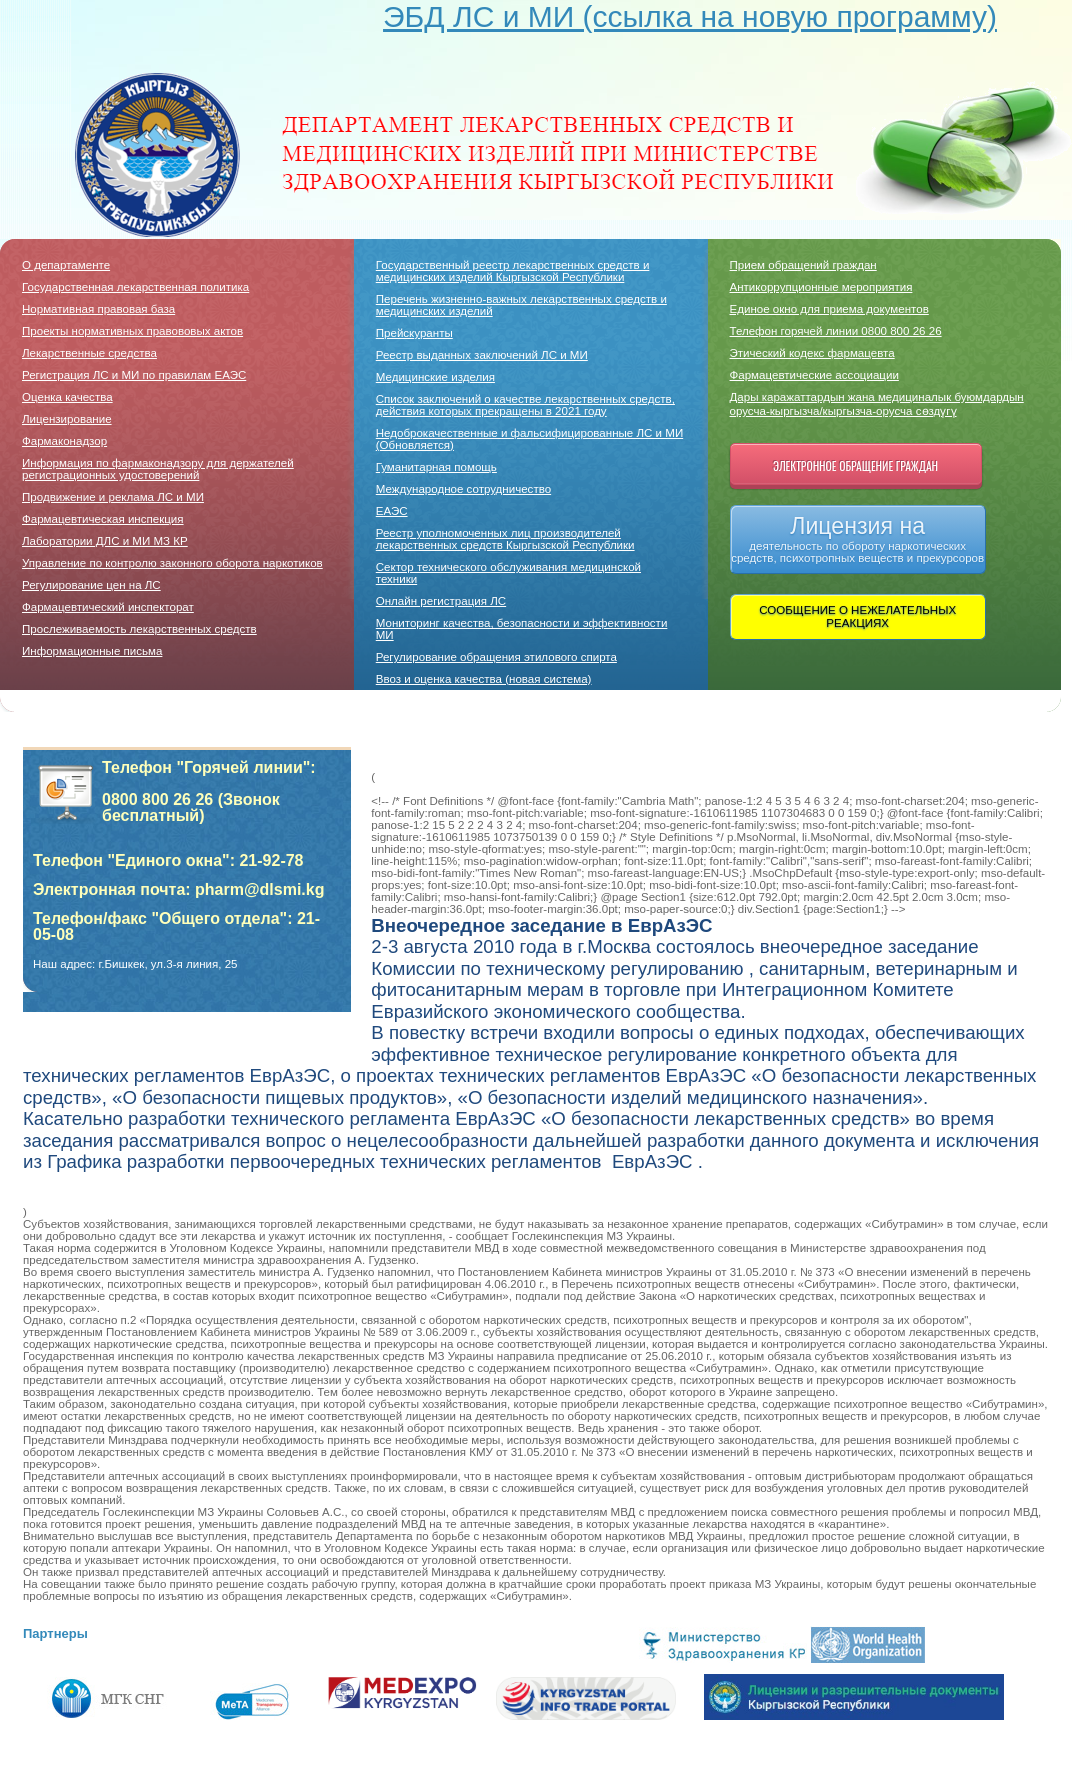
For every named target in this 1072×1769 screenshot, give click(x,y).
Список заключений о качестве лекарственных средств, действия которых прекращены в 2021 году (525, 405)
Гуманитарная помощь (436, 467)
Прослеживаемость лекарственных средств (139, 629)
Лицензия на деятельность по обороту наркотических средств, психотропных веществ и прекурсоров (857, 538)
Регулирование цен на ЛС (91, 585)
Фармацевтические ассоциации (814, 375)
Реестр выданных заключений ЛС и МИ (482, 355)
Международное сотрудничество (463, 489)
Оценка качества (67, 397)
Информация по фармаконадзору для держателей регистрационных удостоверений (158, 469)
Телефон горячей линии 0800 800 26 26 (836, 331)
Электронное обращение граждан (855, 465)
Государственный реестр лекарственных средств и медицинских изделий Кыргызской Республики (513, 271)
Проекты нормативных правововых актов (132, 331)
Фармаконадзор (64, 441)
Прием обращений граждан (803, 265)
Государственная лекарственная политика (135, 287)
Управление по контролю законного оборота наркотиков (172, 563)
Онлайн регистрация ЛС (441, 601)
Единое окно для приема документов (829, 309)
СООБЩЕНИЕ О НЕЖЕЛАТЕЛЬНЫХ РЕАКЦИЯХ (857, 616)
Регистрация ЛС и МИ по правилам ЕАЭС (134, 375)
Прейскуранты (414, 333)
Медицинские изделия (435, 377)
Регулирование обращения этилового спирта (496, 657)
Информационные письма (92, 651)
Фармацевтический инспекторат (108, 607)
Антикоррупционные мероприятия (821, 287)
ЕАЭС (392, 511)
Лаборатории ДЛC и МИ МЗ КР (105, 541)
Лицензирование (67, 419)
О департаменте (66, 265)
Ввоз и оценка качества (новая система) (484, 679)
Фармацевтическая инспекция (103, 519)
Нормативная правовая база (98, 309)
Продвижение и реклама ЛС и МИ (113, 497)
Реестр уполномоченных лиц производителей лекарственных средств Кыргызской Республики (505, 539)
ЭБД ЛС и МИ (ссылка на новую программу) (690, 16)
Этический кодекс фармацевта (812, 353)
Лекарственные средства (89, 353)
